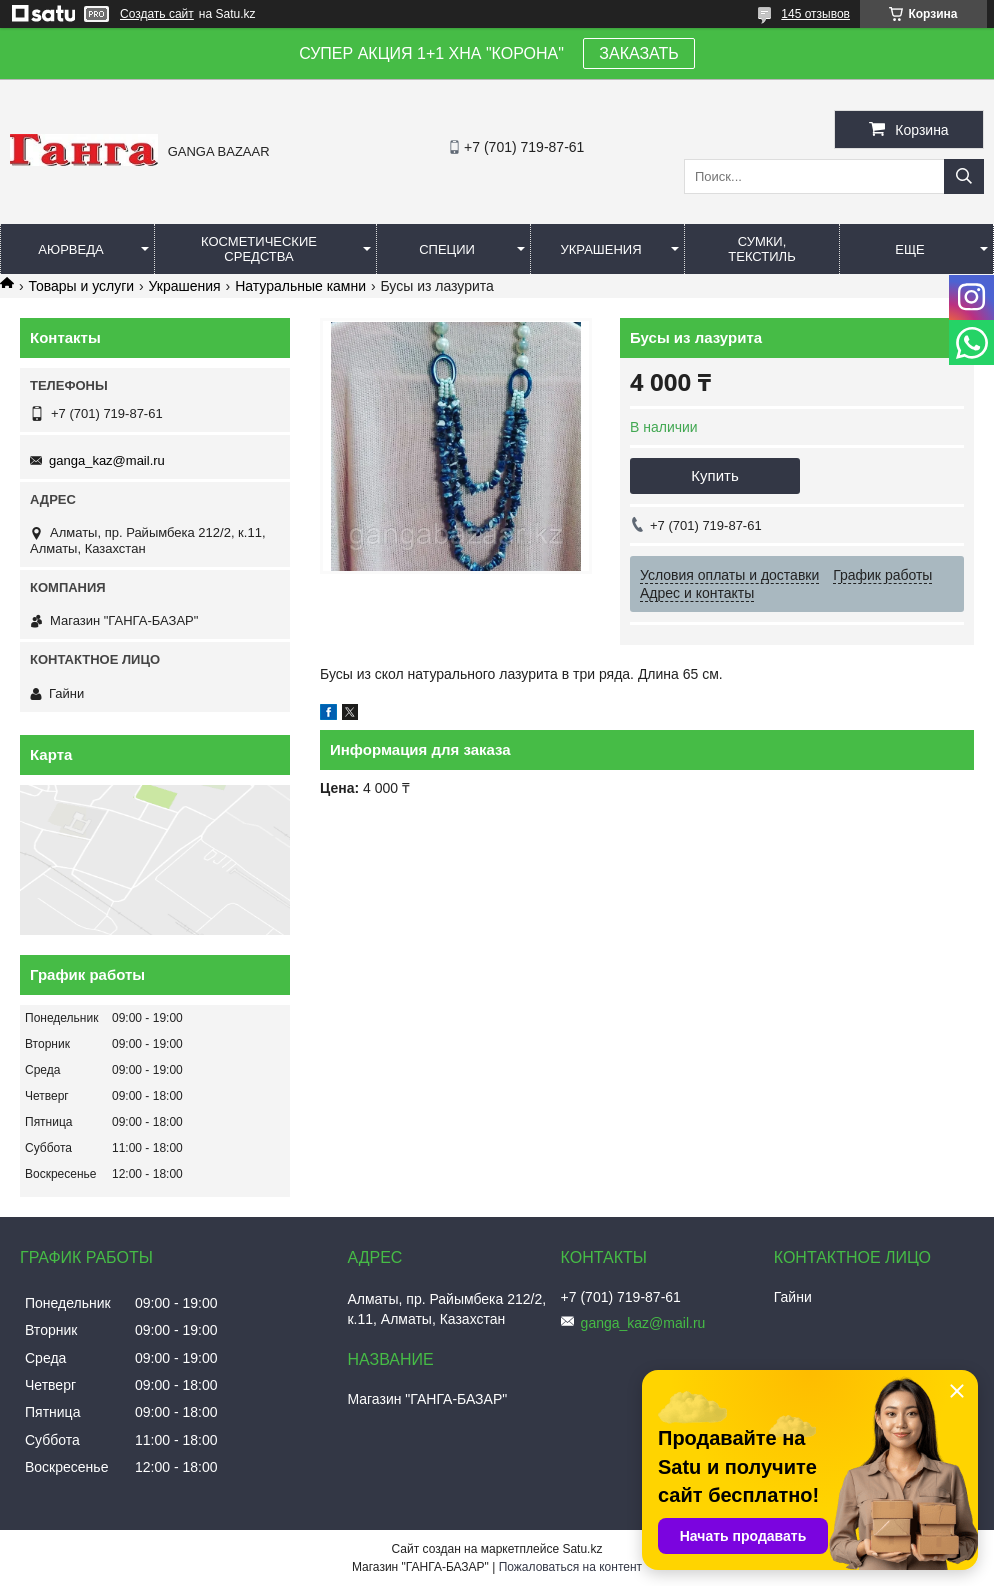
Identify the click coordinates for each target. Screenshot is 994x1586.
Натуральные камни (300, 286)
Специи (447, 249)
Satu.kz (582, 1549)
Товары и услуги (81, 286)
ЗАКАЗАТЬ (639, 53)
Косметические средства (259, 249)
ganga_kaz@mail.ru (107, 460)
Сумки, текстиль (761, 249)
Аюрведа (70, 249)
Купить (714, 475)
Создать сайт (157, 14)
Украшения (601, 249)
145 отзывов (815, 14)
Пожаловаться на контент (570, 1567)
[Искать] (964, 176)
